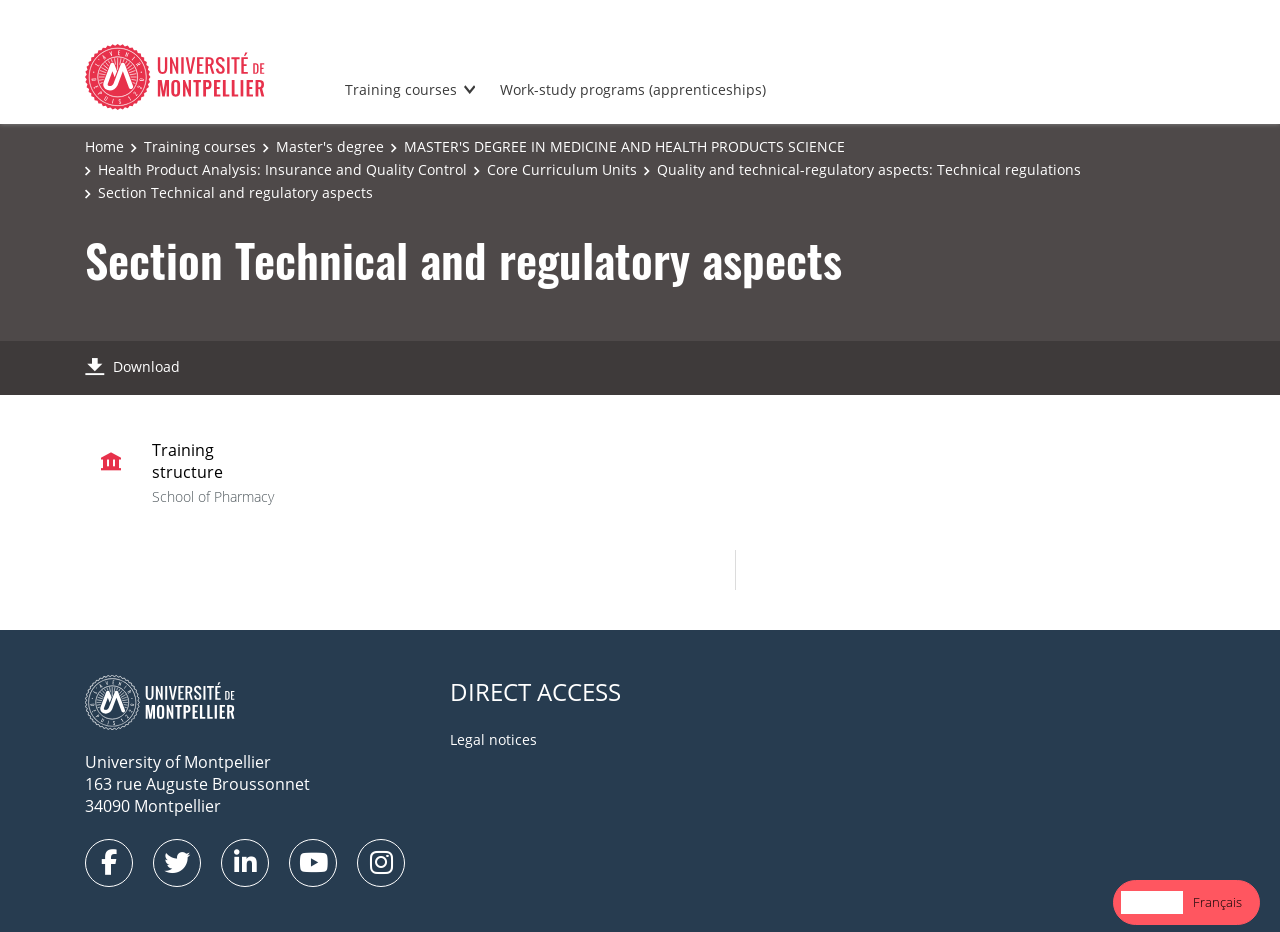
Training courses (401, 89)
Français (1217, 902)
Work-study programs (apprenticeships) (633, 89)
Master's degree (330, 146)
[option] (1217, 902)
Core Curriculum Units (562, 169)
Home (104, 146)
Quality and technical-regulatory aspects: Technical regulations (869, 169)
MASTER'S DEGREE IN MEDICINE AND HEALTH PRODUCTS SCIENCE (624, 146)
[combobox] (1152, 902)
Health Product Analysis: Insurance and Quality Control (282, 169)
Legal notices (493, 739)
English (1152, 902)
